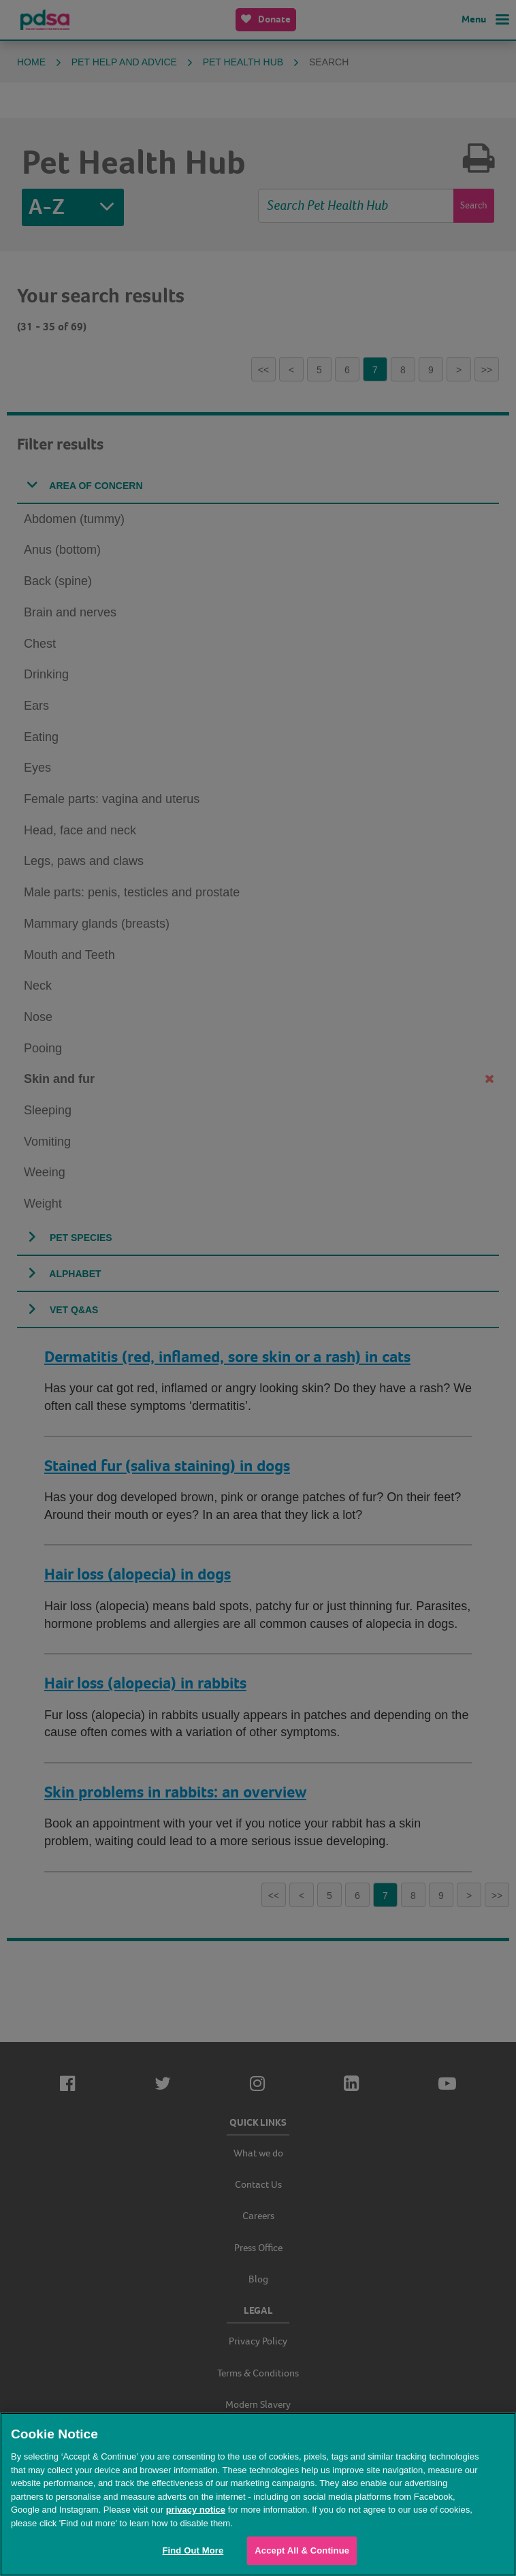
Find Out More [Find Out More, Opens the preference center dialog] (192, 2550)
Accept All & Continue (302, 2550)
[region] (258, 2494)
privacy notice (195, 2509)
